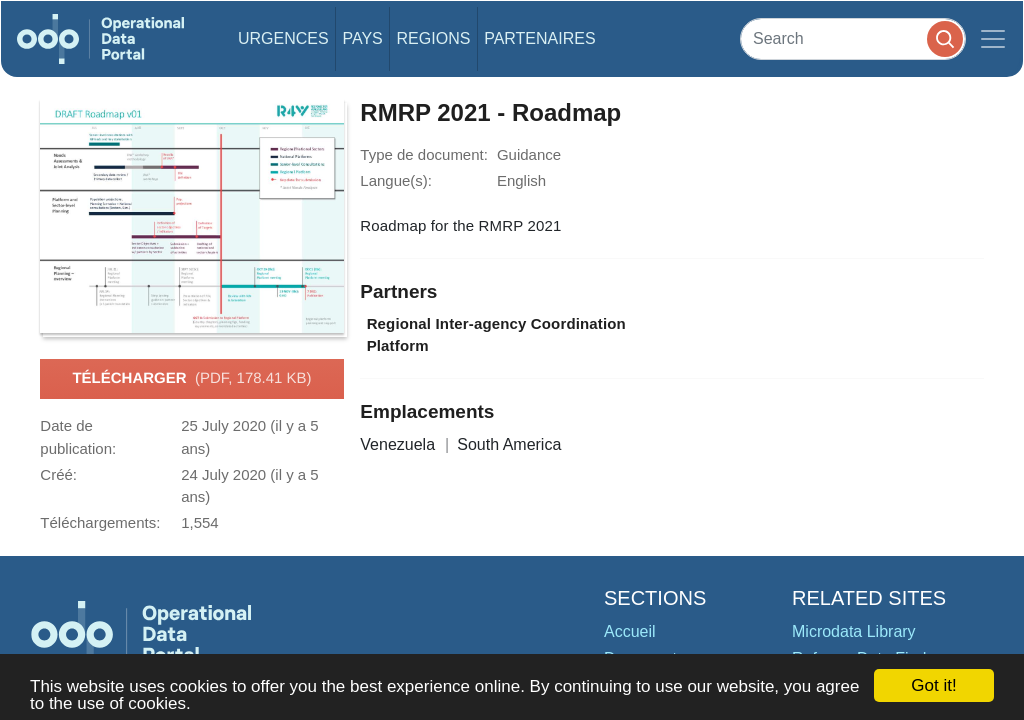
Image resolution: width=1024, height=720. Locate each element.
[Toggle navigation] (993, 39)
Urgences (283, 38)
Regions (434, 38)
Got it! (933, 685)
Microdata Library (854, 631)
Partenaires (539, 38)
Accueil (630, 631)
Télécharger (191, 379)
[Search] (853, 38)
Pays (362, 38)
